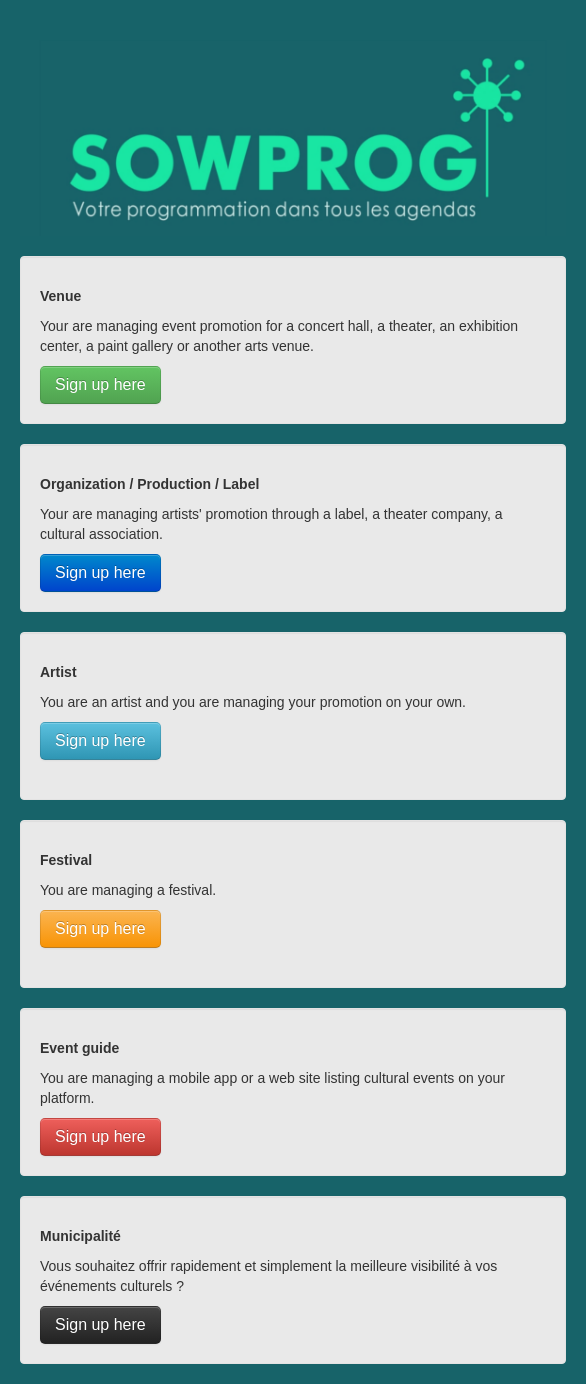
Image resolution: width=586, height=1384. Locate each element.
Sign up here (100, 384)
